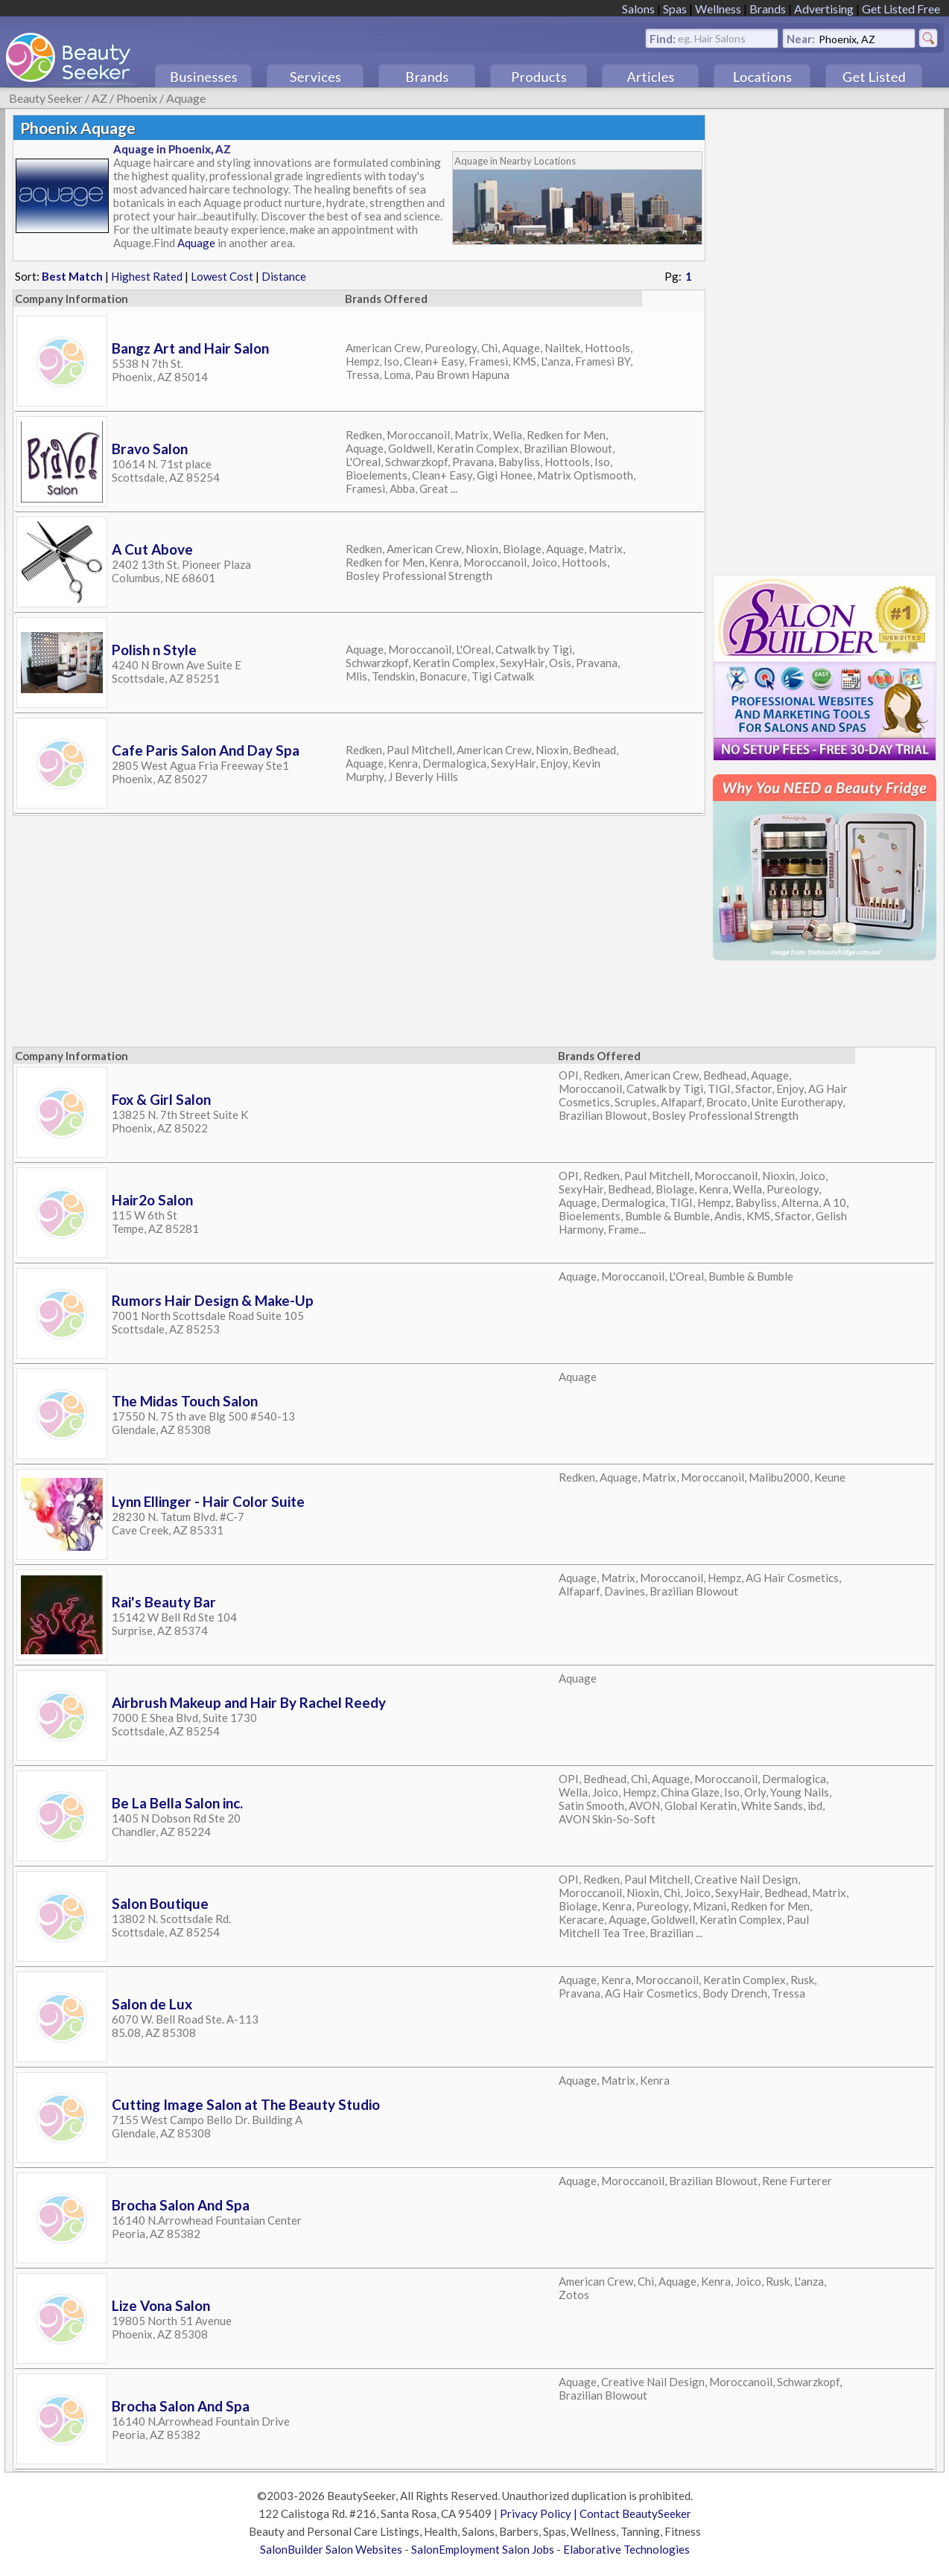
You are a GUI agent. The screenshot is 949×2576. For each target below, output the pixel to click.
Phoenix (136, 98)
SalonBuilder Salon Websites (331, 2549)
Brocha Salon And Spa (181, 2204)
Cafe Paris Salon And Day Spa (205, 750)
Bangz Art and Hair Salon (190, 348)
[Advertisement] (824, 338)
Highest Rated (146, 276)
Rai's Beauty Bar (164, 1601)
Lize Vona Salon (161, 2305)
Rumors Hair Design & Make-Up (213, 1300)
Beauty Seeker (46, 98)
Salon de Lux (152, 2003)
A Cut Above (152, 549)
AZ (99, 98)
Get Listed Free (901, 8)
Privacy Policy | (540, 2513)
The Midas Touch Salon (185, 1400)
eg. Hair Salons (712, 37)
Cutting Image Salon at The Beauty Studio (246, 2104)
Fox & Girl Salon (161, 1099)
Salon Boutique (160, 1903)
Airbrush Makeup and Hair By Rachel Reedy (249, 1702)
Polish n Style (154, 649)
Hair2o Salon (152, 1199)
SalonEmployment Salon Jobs (482, 2549)
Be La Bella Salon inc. (177, 1802)
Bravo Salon (150, 448)
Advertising (824, 8)
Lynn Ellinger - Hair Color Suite (208, 1501)
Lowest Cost (222, 276)
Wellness (718, 8)
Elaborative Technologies (626, 2549)
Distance (283, 276)
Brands (767, 8)
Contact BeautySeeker (635, 2513)
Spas (675, 8)
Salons (638, 8)
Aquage (186, 98)
